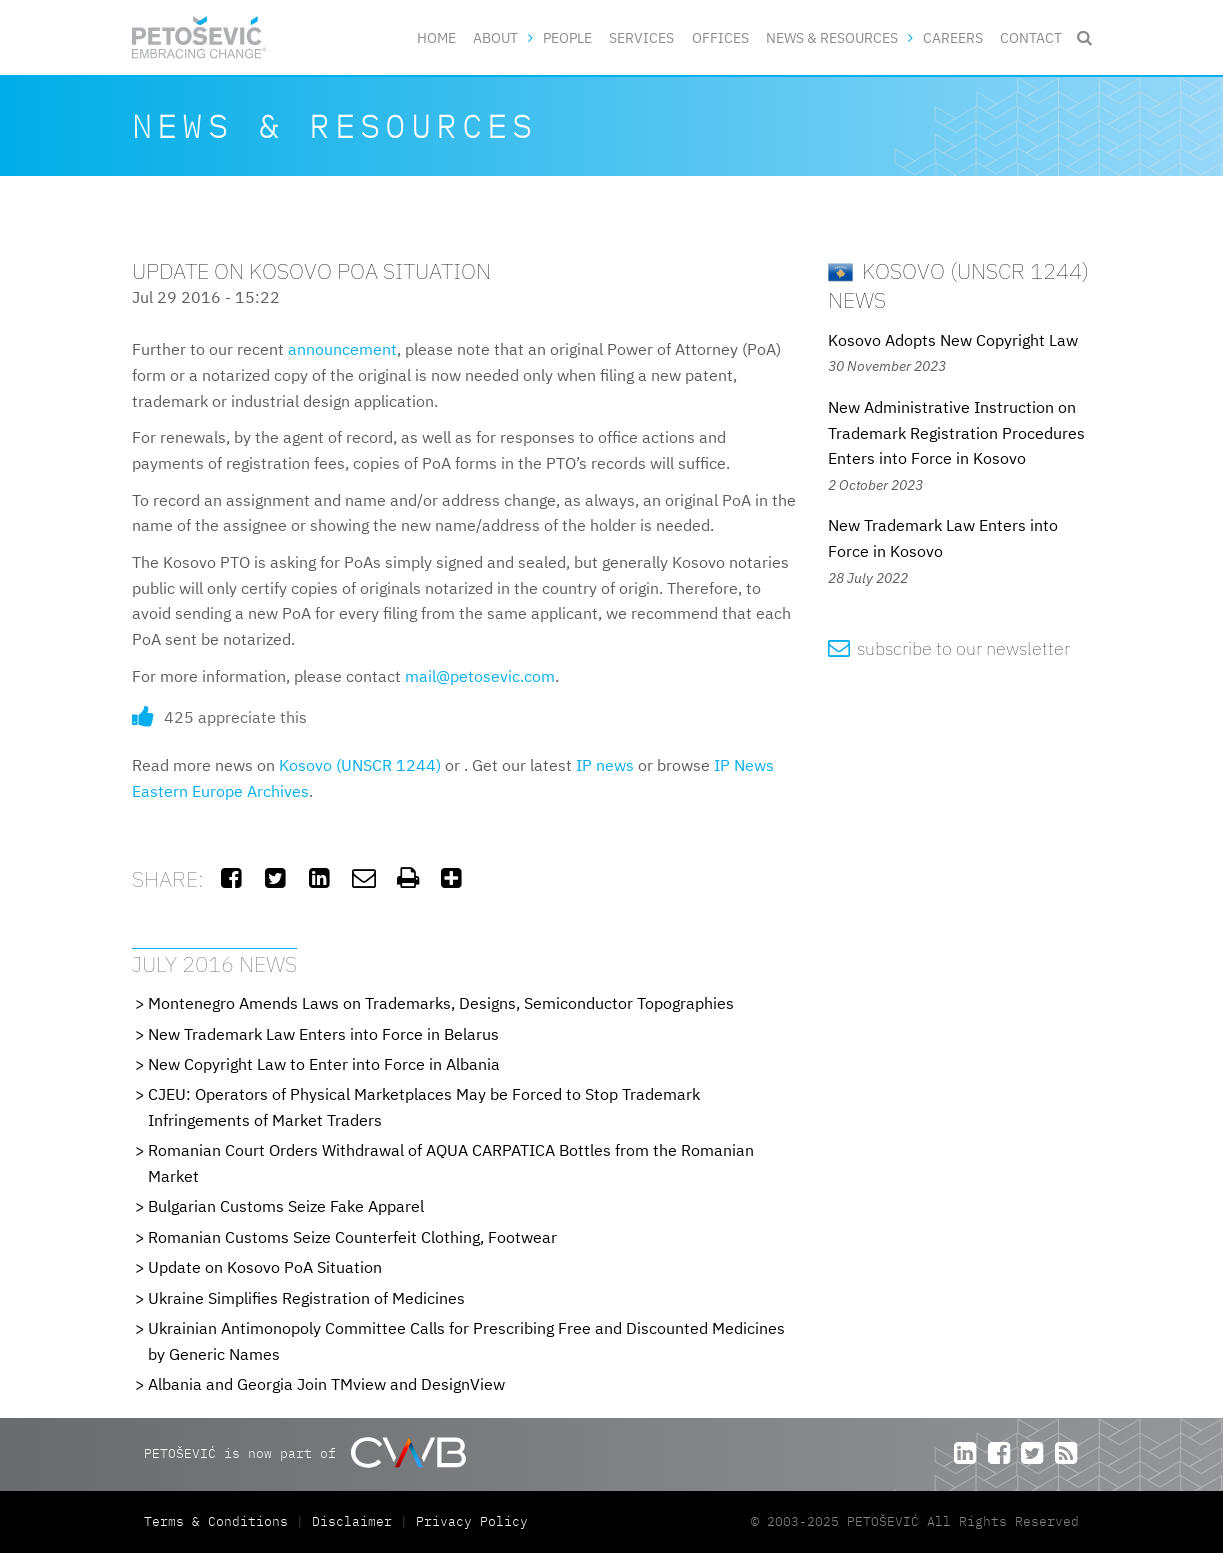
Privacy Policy (472, 1521)
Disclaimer (352, 1521)
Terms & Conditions (220, 1521)
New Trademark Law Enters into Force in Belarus (323, 1034)
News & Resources (832, 37)
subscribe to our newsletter (949, 648)
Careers (953, 37)
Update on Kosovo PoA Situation (265, 1267)
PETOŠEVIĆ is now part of (304, 1452)
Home (436, 37)
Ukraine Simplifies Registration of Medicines (306, 1298)
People (567, 37)
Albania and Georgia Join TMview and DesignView (326, 1384)
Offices (720, 37)
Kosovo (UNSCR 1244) (360, 765)
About (495, 37)
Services (641, 37)
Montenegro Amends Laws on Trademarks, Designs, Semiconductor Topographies (441, 1003)
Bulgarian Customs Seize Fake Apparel (286, 1206)
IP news (605, 765)
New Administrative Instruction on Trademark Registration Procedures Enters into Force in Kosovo (956, 432)
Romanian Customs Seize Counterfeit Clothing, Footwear (352, 1237)
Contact (1031, 37)
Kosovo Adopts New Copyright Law (953, 340)
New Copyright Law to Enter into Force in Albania (324, 1064)
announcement (342, 349)
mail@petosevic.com (480, 676)
